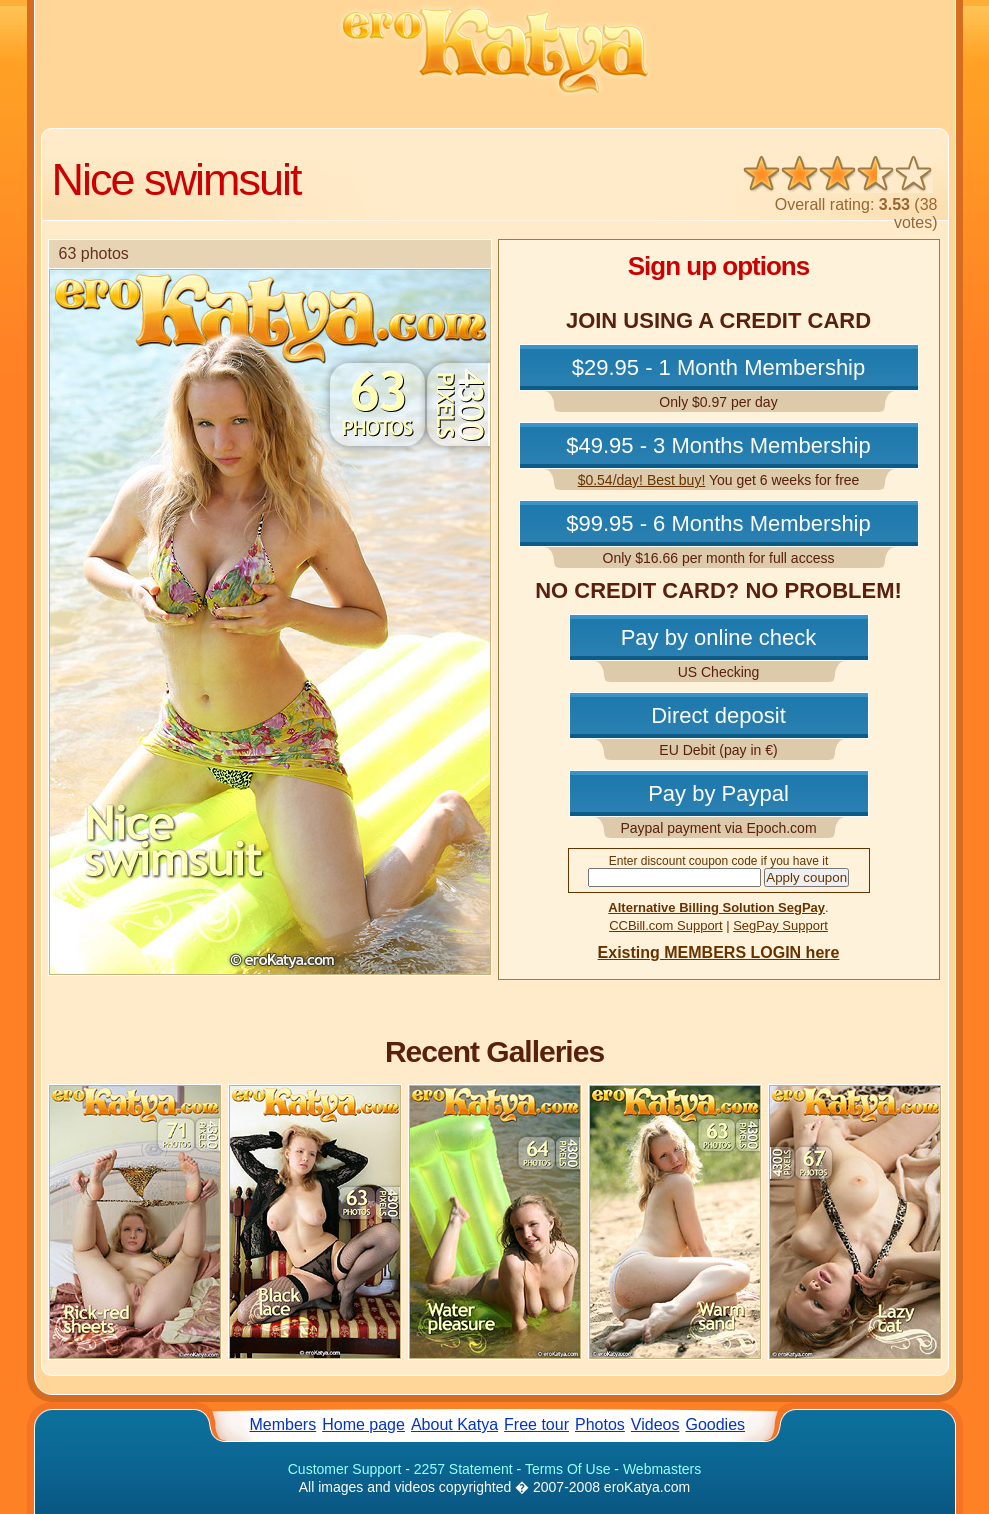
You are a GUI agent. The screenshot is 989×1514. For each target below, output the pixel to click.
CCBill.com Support (665, 925)
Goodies (715, 1424)
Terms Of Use (568, 1469)
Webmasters (662, 1469)
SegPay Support (780, 925)
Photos (600, 1424)
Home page (363, 1424)
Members (283, 1424)
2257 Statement (463, 1469)
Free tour (536, 1424)
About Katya (454, 1424)
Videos (655, 1424)
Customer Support (345, 1469)
